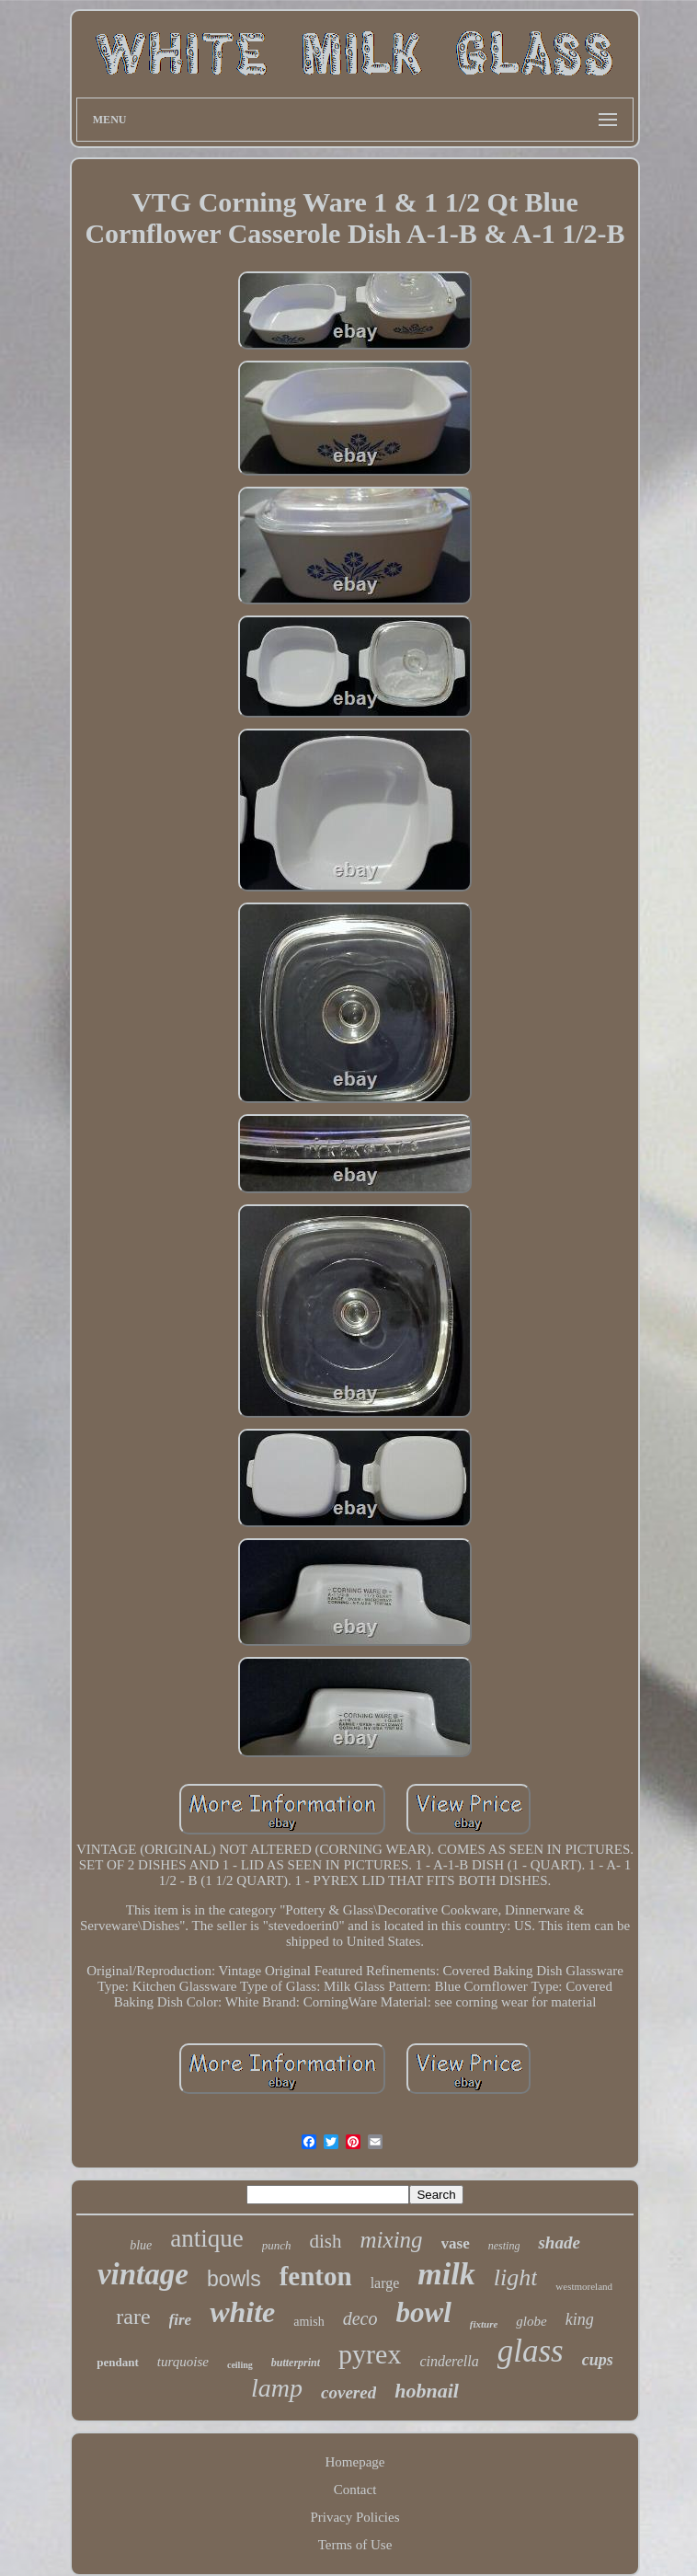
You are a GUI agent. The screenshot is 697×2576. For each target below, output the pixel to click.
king (580, 2319)
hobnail (426, 2390)
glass (530, 2351)
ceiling (240, 2365)
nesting (504, 2245)
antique (206, 2238)
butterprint (295, 2362)
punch (276, 2245)
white (242, 2312)
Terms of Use (355, 2544)
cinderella (448, 2361)
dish (326, 2241)
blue (141, 2245)
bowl (423, 2312)
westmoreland (583, 2286)
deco (360, 2318)
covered (348, 2392)
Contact (355, 2489)
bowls (234, 2279)
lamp (277, 2388)
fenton (316, 2276)
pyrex (369, 2354)
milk (445, 2274)
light (516, 2277)
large (385, 2283)
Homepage (355, 2462)
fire (180, 2320)
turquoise (183, 2361)
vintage (143, 2274)
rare (133, 2317)
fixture (484, 2323)
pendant (118, 2362)
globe (531, 2321)
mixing (391, 2239)
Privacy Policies (354, 2517)
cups (597, 2360)
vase (455, 2243)
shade (558, 2242)
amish (308, 2322)
